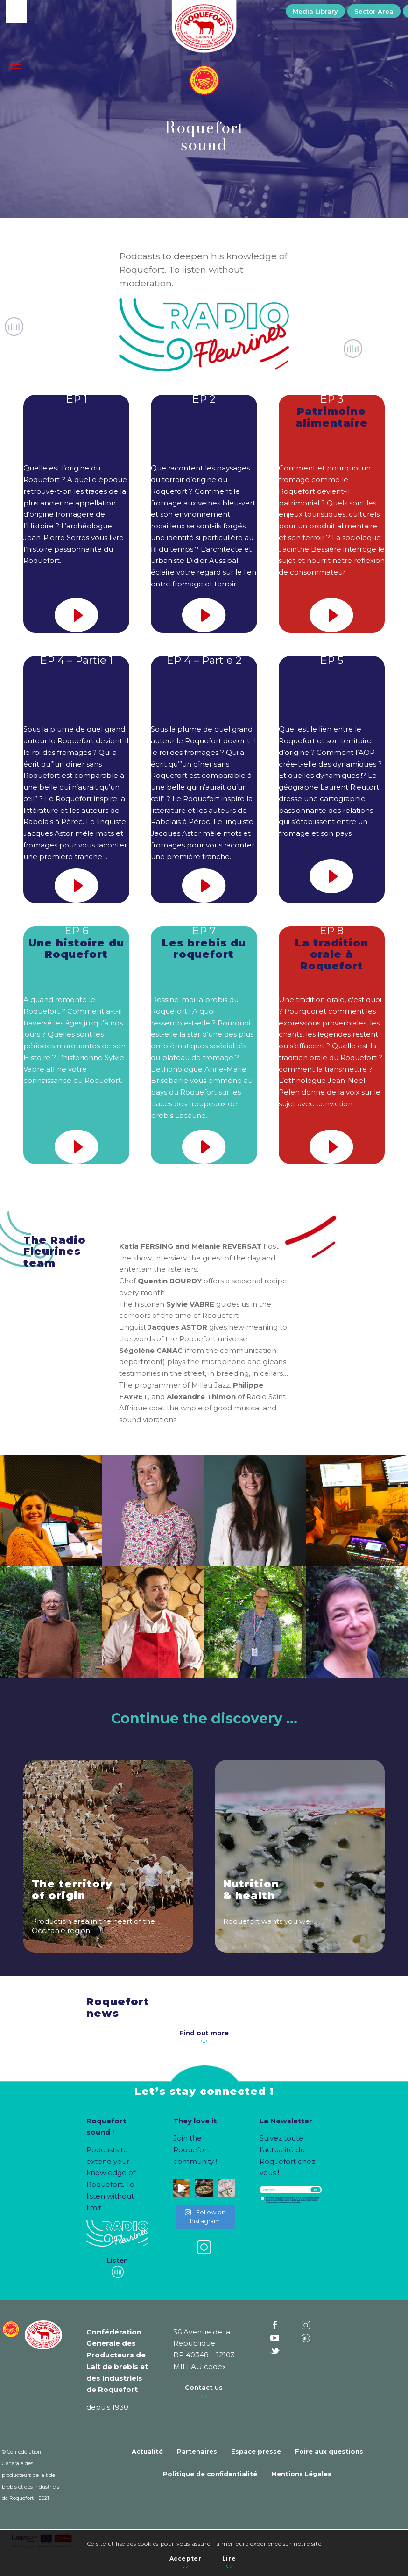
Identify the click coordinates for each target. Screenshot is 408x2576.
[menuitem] (315, 11)
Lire (229, 2558)
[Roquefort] (204, 28)
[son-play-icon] (76, 615)
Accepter (185, 2558)
